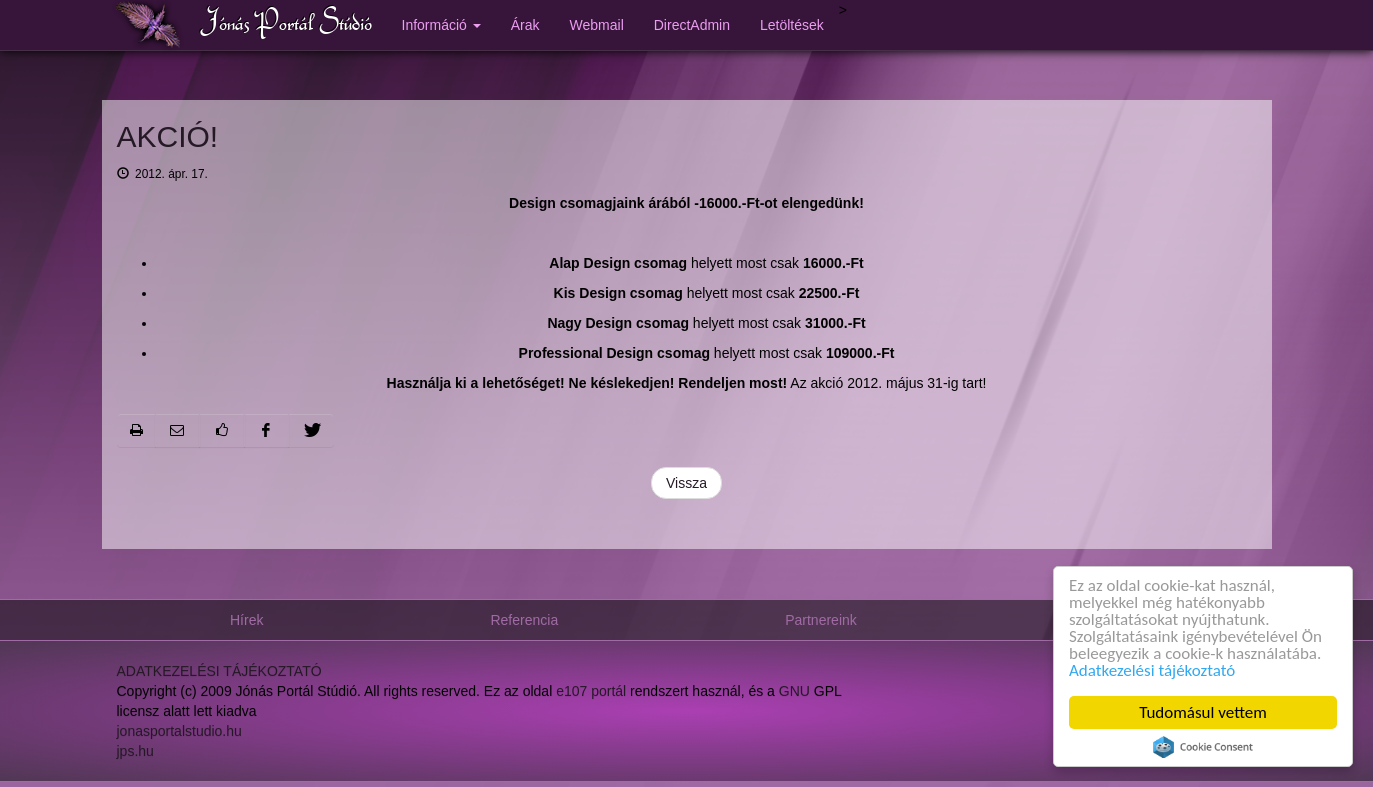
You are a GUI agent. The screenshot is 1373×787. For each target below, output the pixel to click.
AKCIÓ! (168, 136)
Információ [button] (441, 25)
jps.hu (135, 752)
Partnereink (821, 620)
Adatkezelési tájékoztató (1152, 670)
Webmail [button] (597, 25)
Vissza (686, 483)
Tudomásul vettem (1203, 712)
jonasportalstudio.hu (179, 732)
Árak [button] (525, 25)
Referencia (524, 620)
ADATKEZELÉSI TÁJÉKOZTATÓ (219, 672)
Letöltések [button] (792, 25)
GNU (794, 692)
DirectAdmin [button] (692, 25)
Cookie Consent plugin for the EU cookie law (1203, 747)
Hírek (246, 620)
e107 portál (591, 692)
